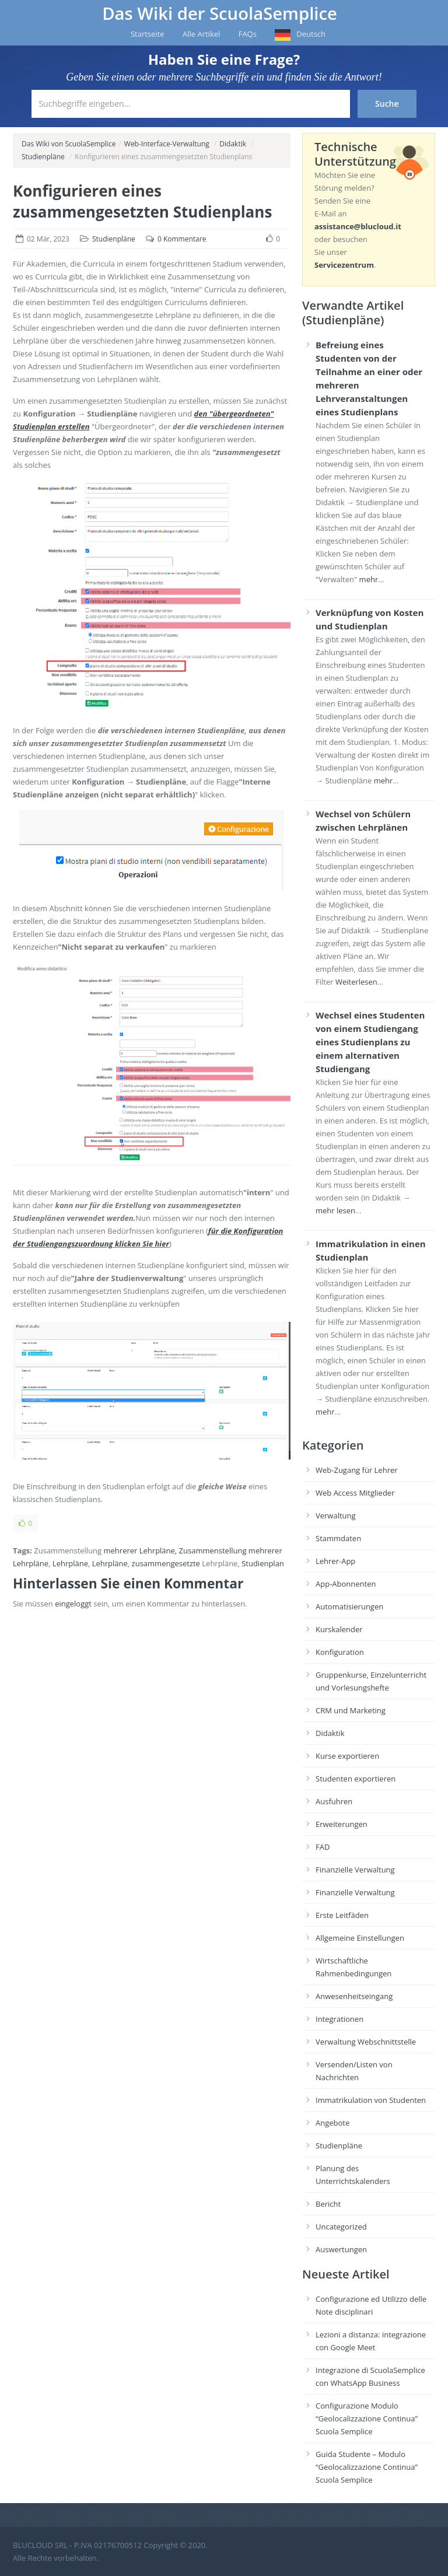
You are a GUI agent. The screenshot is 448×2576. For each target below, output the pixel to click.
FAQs (248, 34)
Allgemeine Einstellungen (360, 1938)
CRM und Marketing (351, 1710)
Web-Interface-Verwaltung (166, 144)
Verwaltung (336, 1515)
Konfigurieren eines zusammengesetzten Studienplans (142, 201)
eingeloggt (73, 1603)
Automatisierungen (349, 1606)
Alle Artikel (201, 34)
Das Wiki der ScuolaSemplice (219, 13)
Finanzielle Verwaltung (355, 1869)
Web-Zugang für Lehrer (357, 1470)
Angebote (332, 2123)
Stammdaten (338, 1538)
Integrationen (339, 2019)
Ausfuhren (334, 1801)
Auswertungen (341, 2249)
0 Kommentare (182, 239)
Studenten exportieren (356, 1778)
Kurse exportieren (347, 1756)
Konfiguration (340, 1652)
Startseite (147, 34)
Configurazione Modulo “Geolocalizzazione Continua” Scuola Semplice (367, 2418)
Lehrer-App (335, 1561)
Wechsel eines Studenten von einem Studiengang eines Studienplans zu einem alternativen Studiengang (370, 1041)
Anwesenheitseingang (354, 1996)
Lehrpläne (70, 1563)
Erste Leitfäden (342, 1915)
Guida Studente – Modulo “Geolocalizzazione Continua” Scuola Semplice (367, 2467)
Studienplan (263, 1563)
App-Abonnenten (346, 1583)
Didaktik (232, 144)
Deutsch (311, 34)
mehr (369, 579)
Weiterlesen (356, 982)
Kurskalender (339, 1629)
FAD (323, 1847)
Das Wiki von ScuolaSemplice (69, 144)
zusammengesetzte (166, 1563)
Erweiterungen (342, 1824)
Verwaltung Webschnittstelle (366, 2041)
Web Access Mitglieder (355, 1493)
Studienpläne (43, 157)
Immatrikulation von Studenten (371, 2100)
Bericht (328, 2204)
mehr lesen (335, 1210)
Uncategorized (341, 2226)
